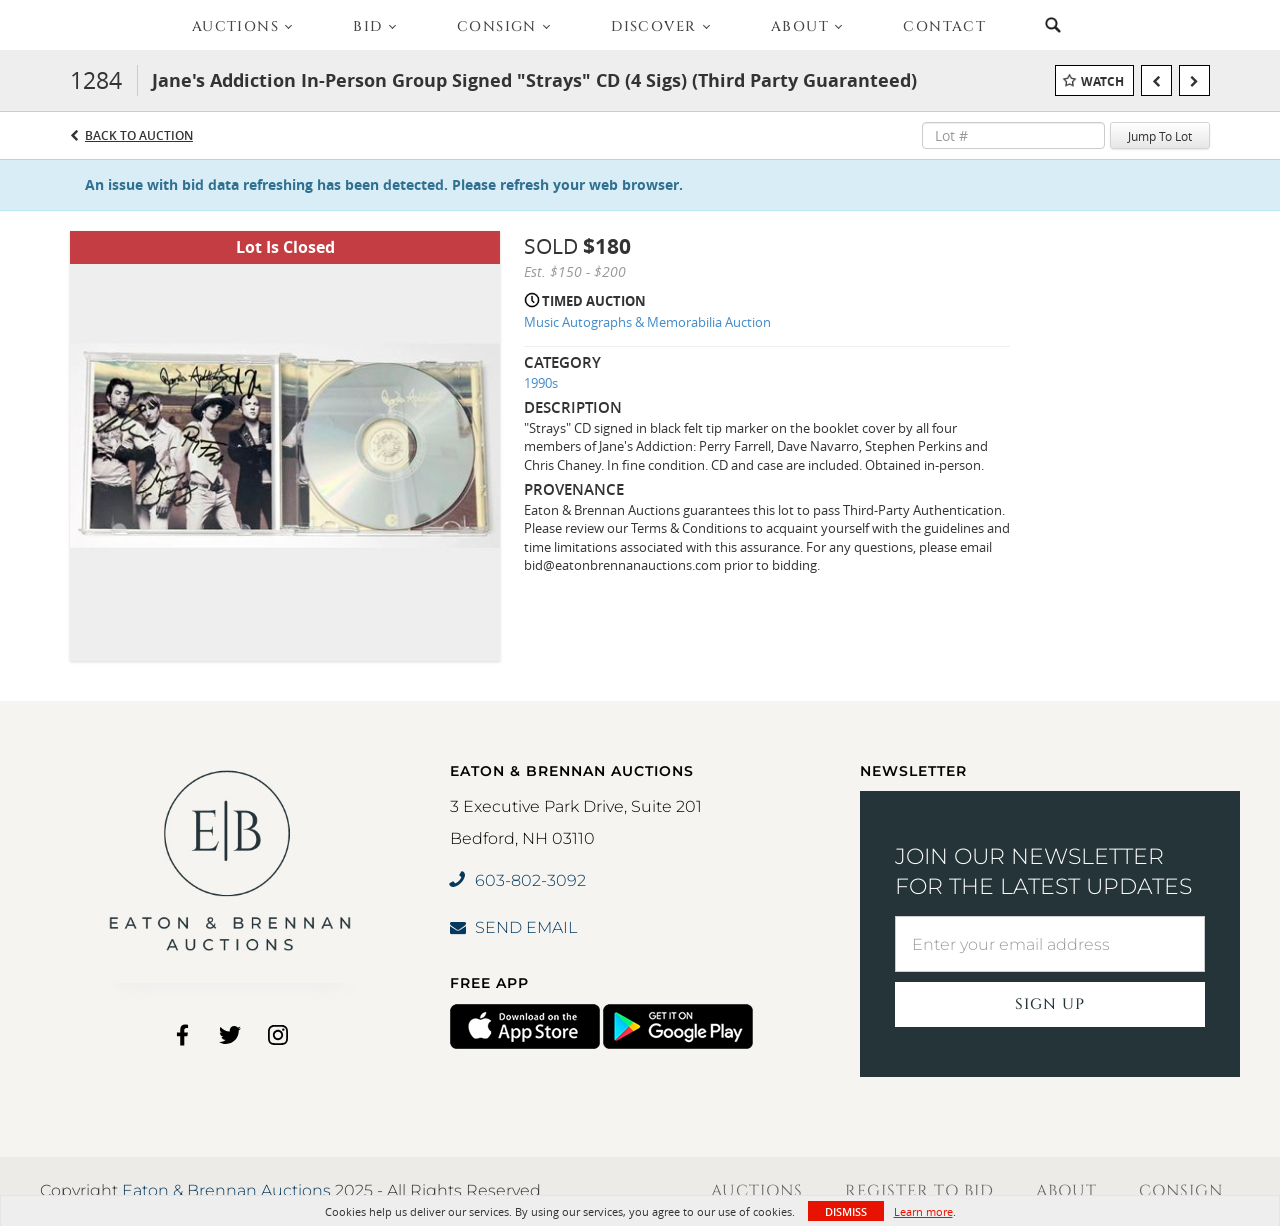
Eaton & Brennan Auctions (226, 1190)
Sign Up (1050, 1004)
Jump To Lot (1160, 136)
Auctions (757, 1191)
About (1066, 1191)
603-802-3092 (518, 880)
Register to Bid (919, 1191)
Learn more (923, 1211)
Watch (1102, 81)
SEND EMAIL (513, 927)
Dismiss (846, 1211)
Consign (1181, 1191)
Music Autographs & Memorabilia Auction (647, 322)
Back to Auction (139, 135)
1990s (541, 383)
